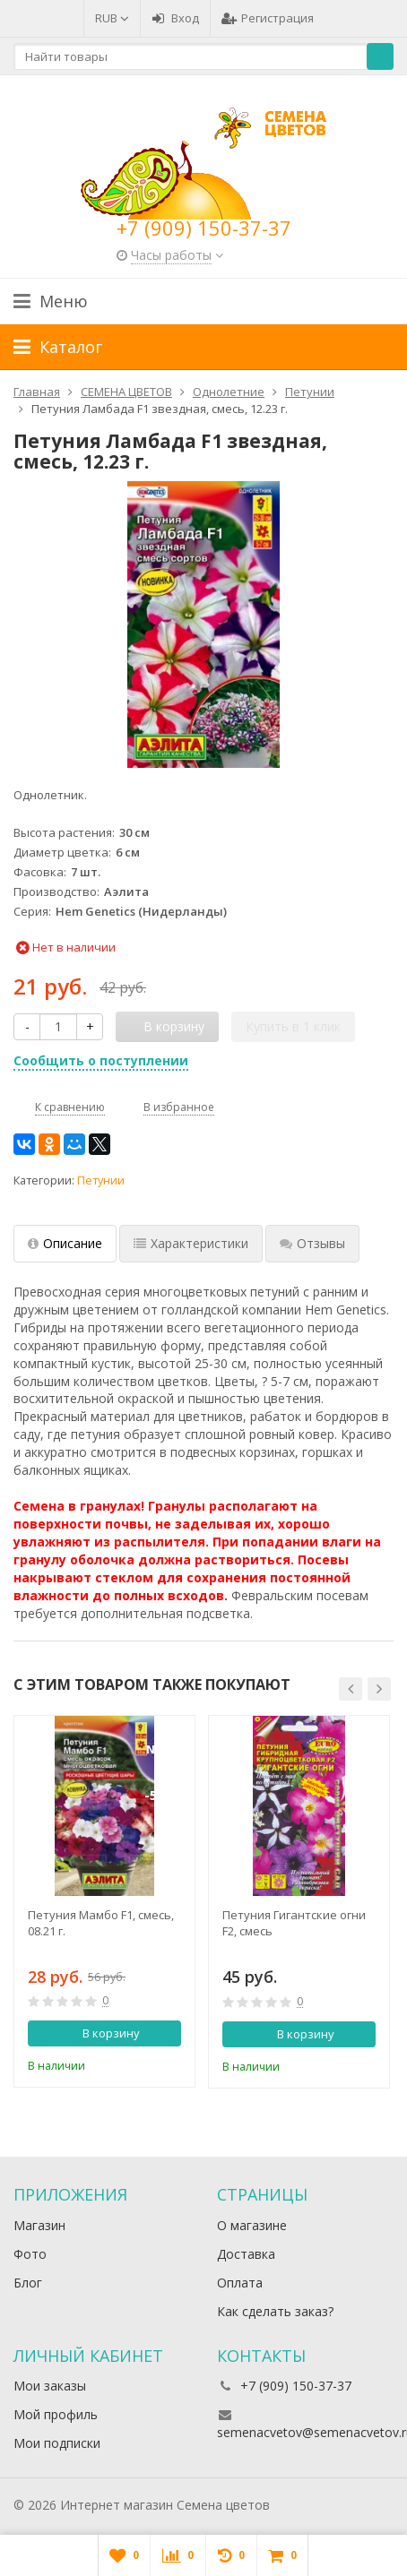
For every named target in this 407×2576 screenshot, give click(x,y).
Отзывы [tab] (312, 1243)
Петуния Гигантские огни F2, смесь (294, 1923)
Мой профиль (55, 2414)
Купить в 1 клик (293, 1026)
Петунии (101, 1180)
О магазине (252, 2225)
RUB (112, 18)
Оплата (240, 2282)
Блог (27, 2282)
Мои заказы (49, 2385)
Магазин (39, 2225)
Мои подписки (56, 2442)
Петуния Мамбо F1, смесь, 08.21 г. (101, 1923)
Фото (30, 2253)
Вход (175, 18)
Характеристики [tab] (191, 1243)
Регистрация (267, 18)
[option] (104, 1901)
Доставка (246, 2253)
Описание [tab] (65, 1243)
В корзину (101, 2033)
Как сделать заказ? (275, 2311)
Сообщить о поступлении (100, 1060)
